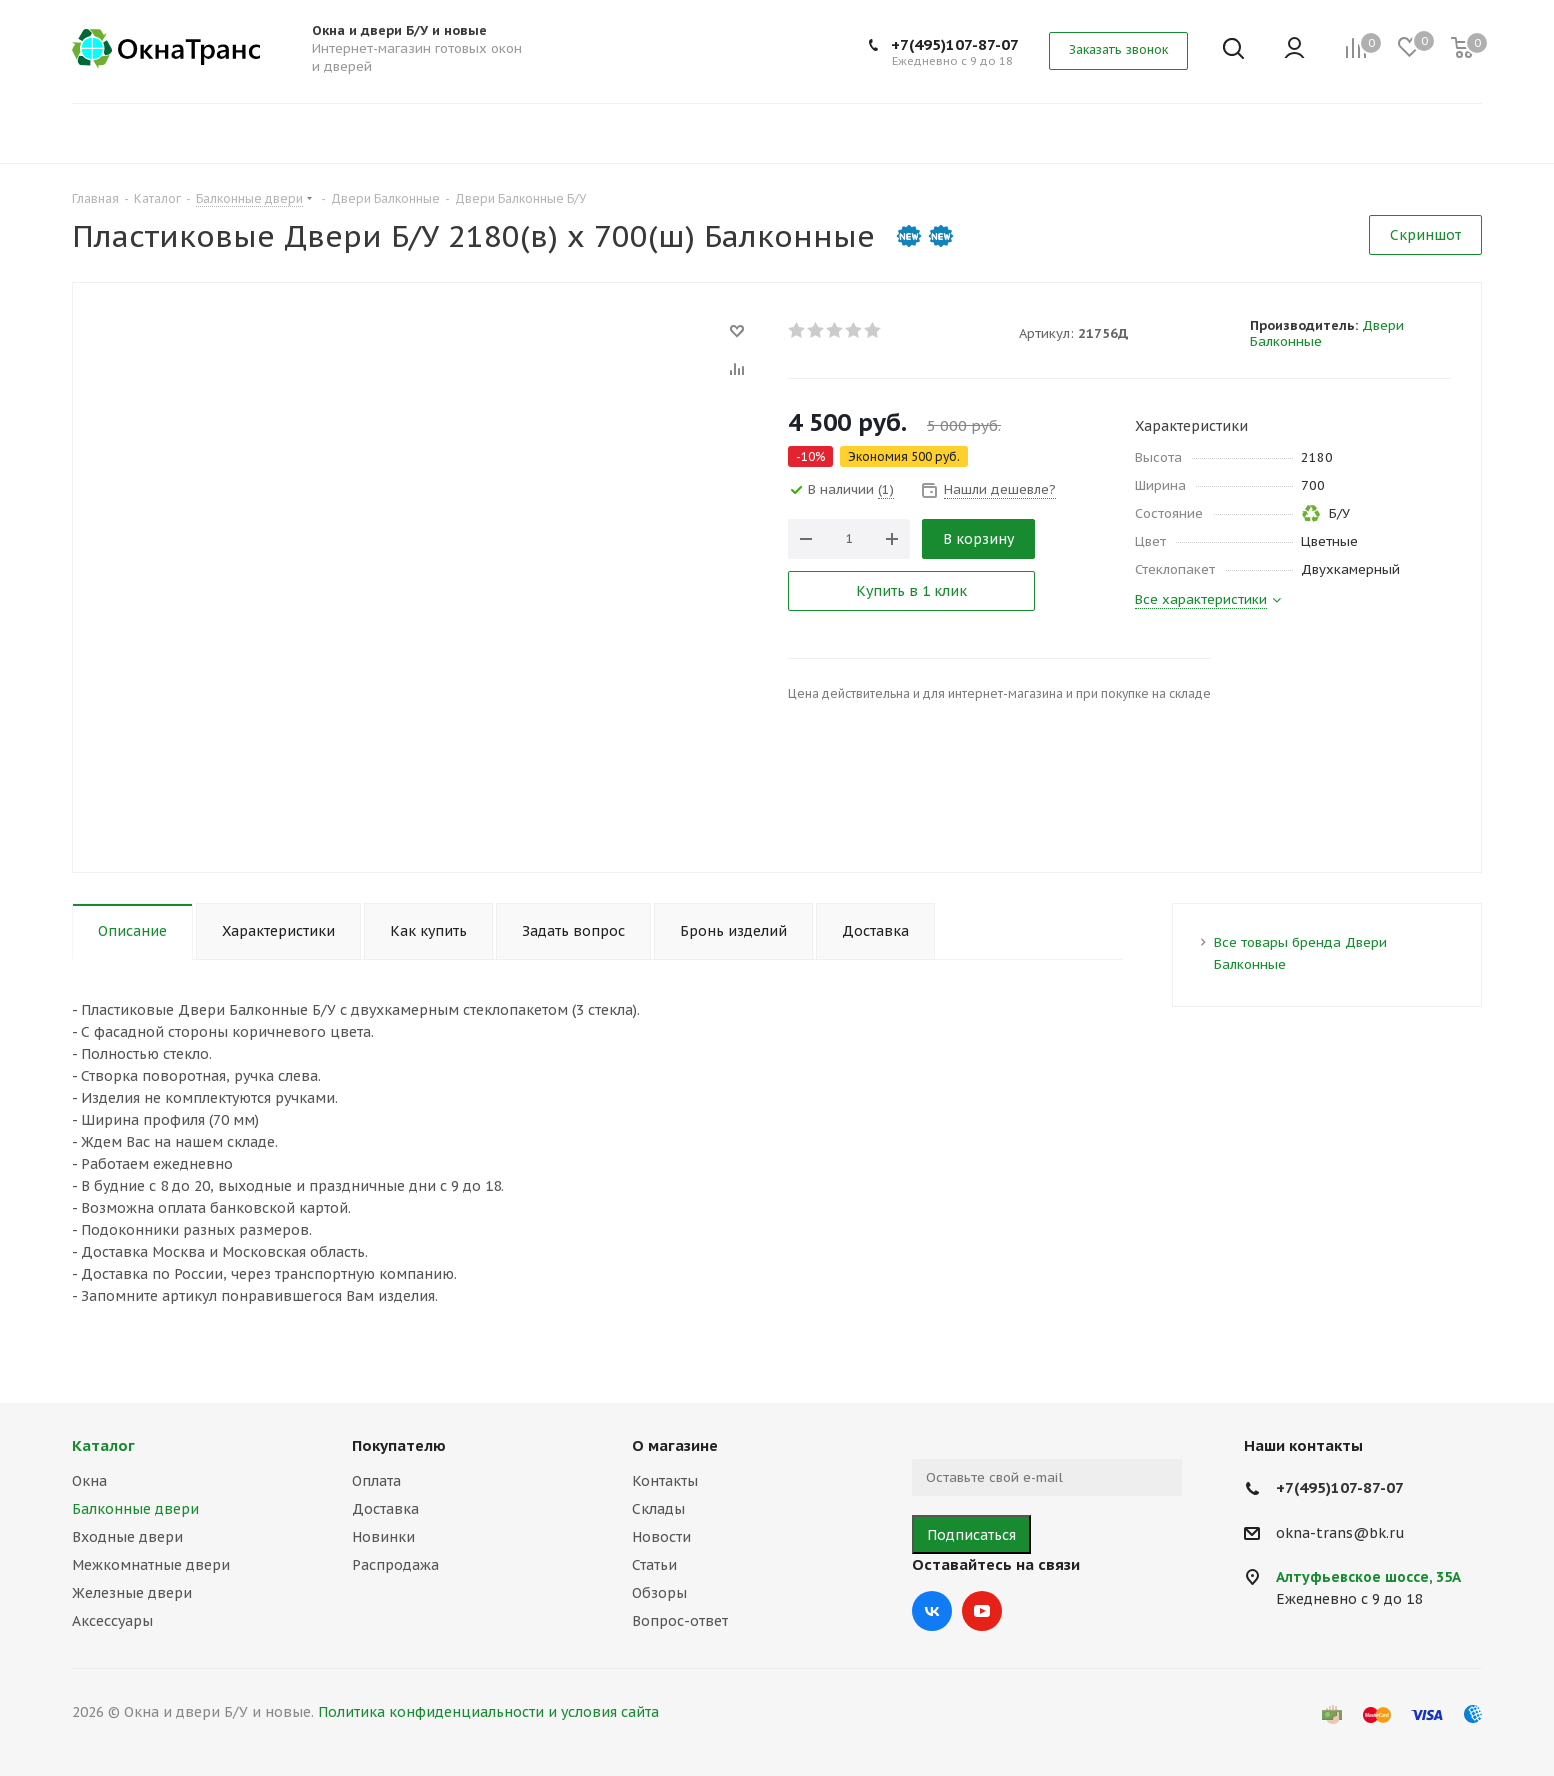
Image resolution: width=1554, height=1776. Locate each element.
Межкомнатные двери (151, 1565)
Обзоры (659, 1593)
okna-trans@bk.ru (1340, 1533)
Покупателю (399, 1445)
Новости (661, 1537)
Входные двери (127, 1537)
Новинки (383, 1537)
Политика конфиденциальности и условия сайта (488, 1712)
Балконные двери (135, 1509)
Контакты (665, 1481)
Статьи (654, 1565)
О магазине (675, 1445)
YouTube (982, 1611)
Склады (658, 1509)
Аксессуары (112, 1621)
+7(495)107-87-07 (955, 44)
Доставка (385, 1509)
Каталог (103, 1445)
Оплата (376, 1481)
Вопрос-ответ (680, 1621)
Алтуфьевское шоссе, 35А (1368, 1577)
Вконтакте (932, 1611)
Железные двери (132, 1593)
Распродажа (395, 1565)
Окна (89, 1481)
